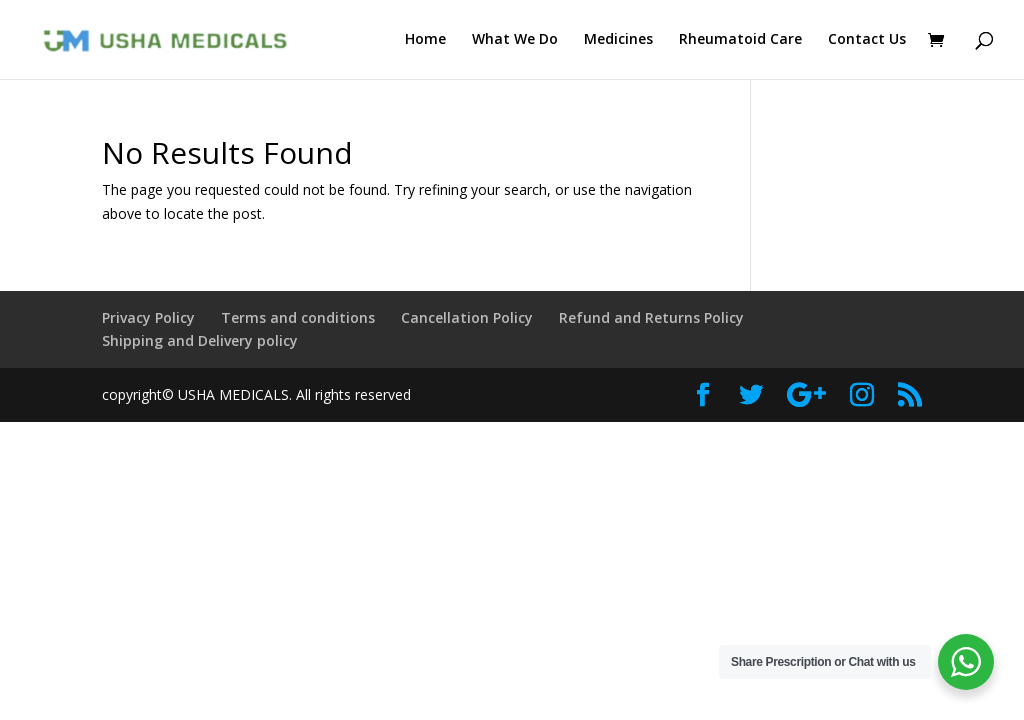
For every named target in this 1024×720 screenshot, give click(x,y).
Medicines (618, 41)
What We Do (515, 41)
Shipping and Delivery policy (200, 340)
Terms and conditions (298, 317)
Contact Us (867, 41)
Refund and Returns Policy (651, 317)
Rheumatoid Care (740, 41)
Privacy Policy (148, 317)
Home (425, 41)
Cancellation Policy (467, 317)
